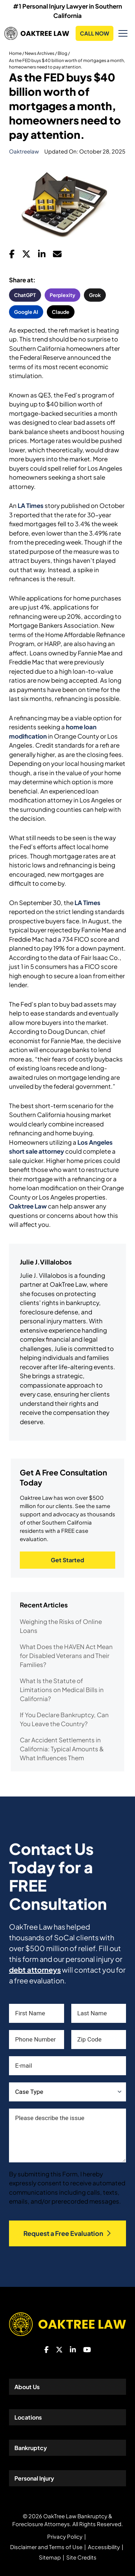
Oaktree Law (28, 1206)
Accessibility (104, 2546)
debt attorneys (35, 1969)
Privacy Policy (64, 2536)
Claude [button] (60, 312)
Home (15, 53)
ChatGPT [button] (25, 295)
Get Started (67, 1560)
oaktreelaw (24, 151)
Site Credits (81, 2557)
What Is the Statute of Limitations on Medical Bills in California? (62, 1690)
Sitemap (50, 2557)
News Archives (39, 53)
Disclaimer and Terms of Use (46, 2546)
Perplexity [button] (62, 295)
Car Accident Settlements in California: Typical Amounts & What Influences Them (62, 1749)
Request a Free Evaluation (67, 2233)
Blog (62, 53)
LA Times (31, 505)
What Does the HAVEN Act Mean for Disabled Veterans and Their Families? (66, 1655)
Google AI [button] (26, 312)
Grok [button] (95, 295)
